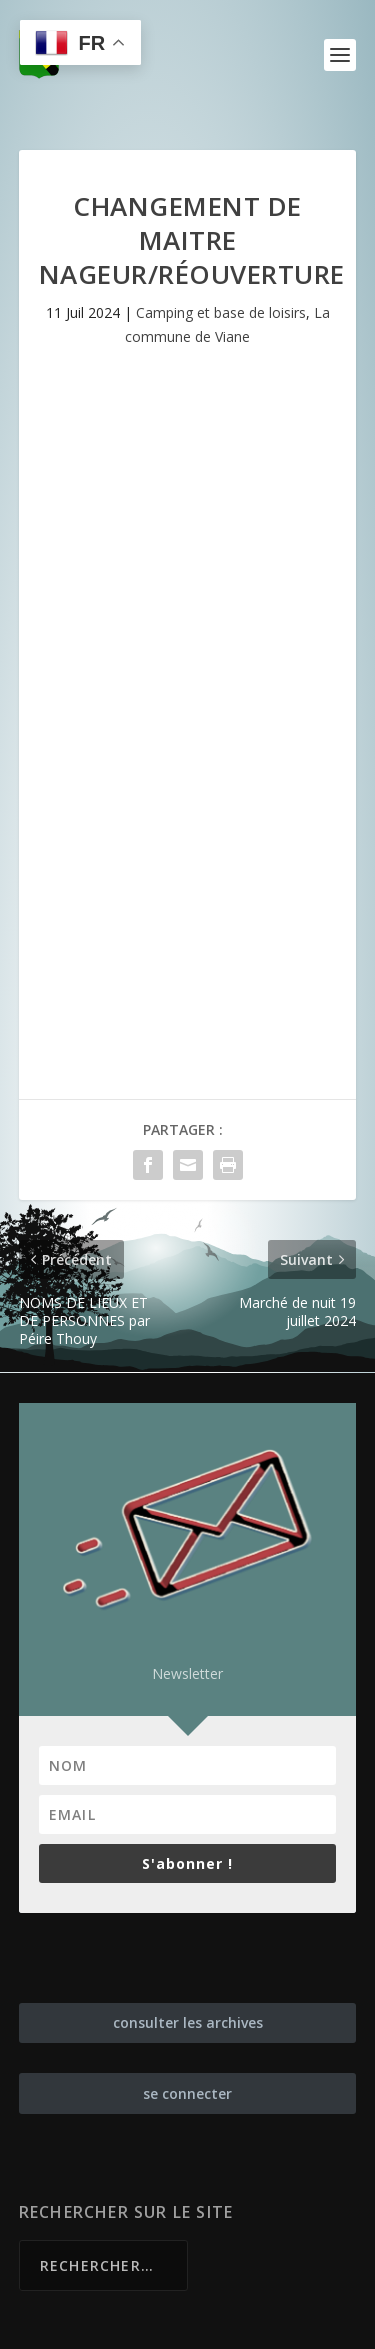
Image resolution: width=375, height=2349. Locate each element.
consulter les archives (188, 2022)
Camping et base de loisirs (221, 312)
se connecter (187, 2093)
